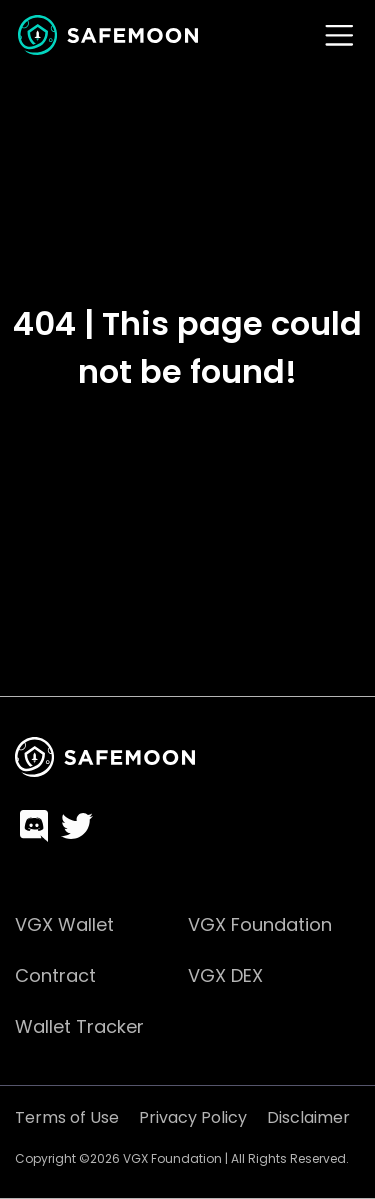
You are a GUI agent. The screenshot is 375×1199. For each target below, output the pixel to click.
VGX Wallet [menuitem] (64, 924)
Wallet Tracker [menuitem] (79, 1026)
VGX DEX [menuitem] (225, 975)
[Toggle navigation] (339, 35)
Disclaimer (308, 1117)
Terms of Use (67, 1117)
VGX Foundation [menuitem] (260, 924)
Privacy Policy (193, 1117)
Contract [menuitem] (55, 975)
